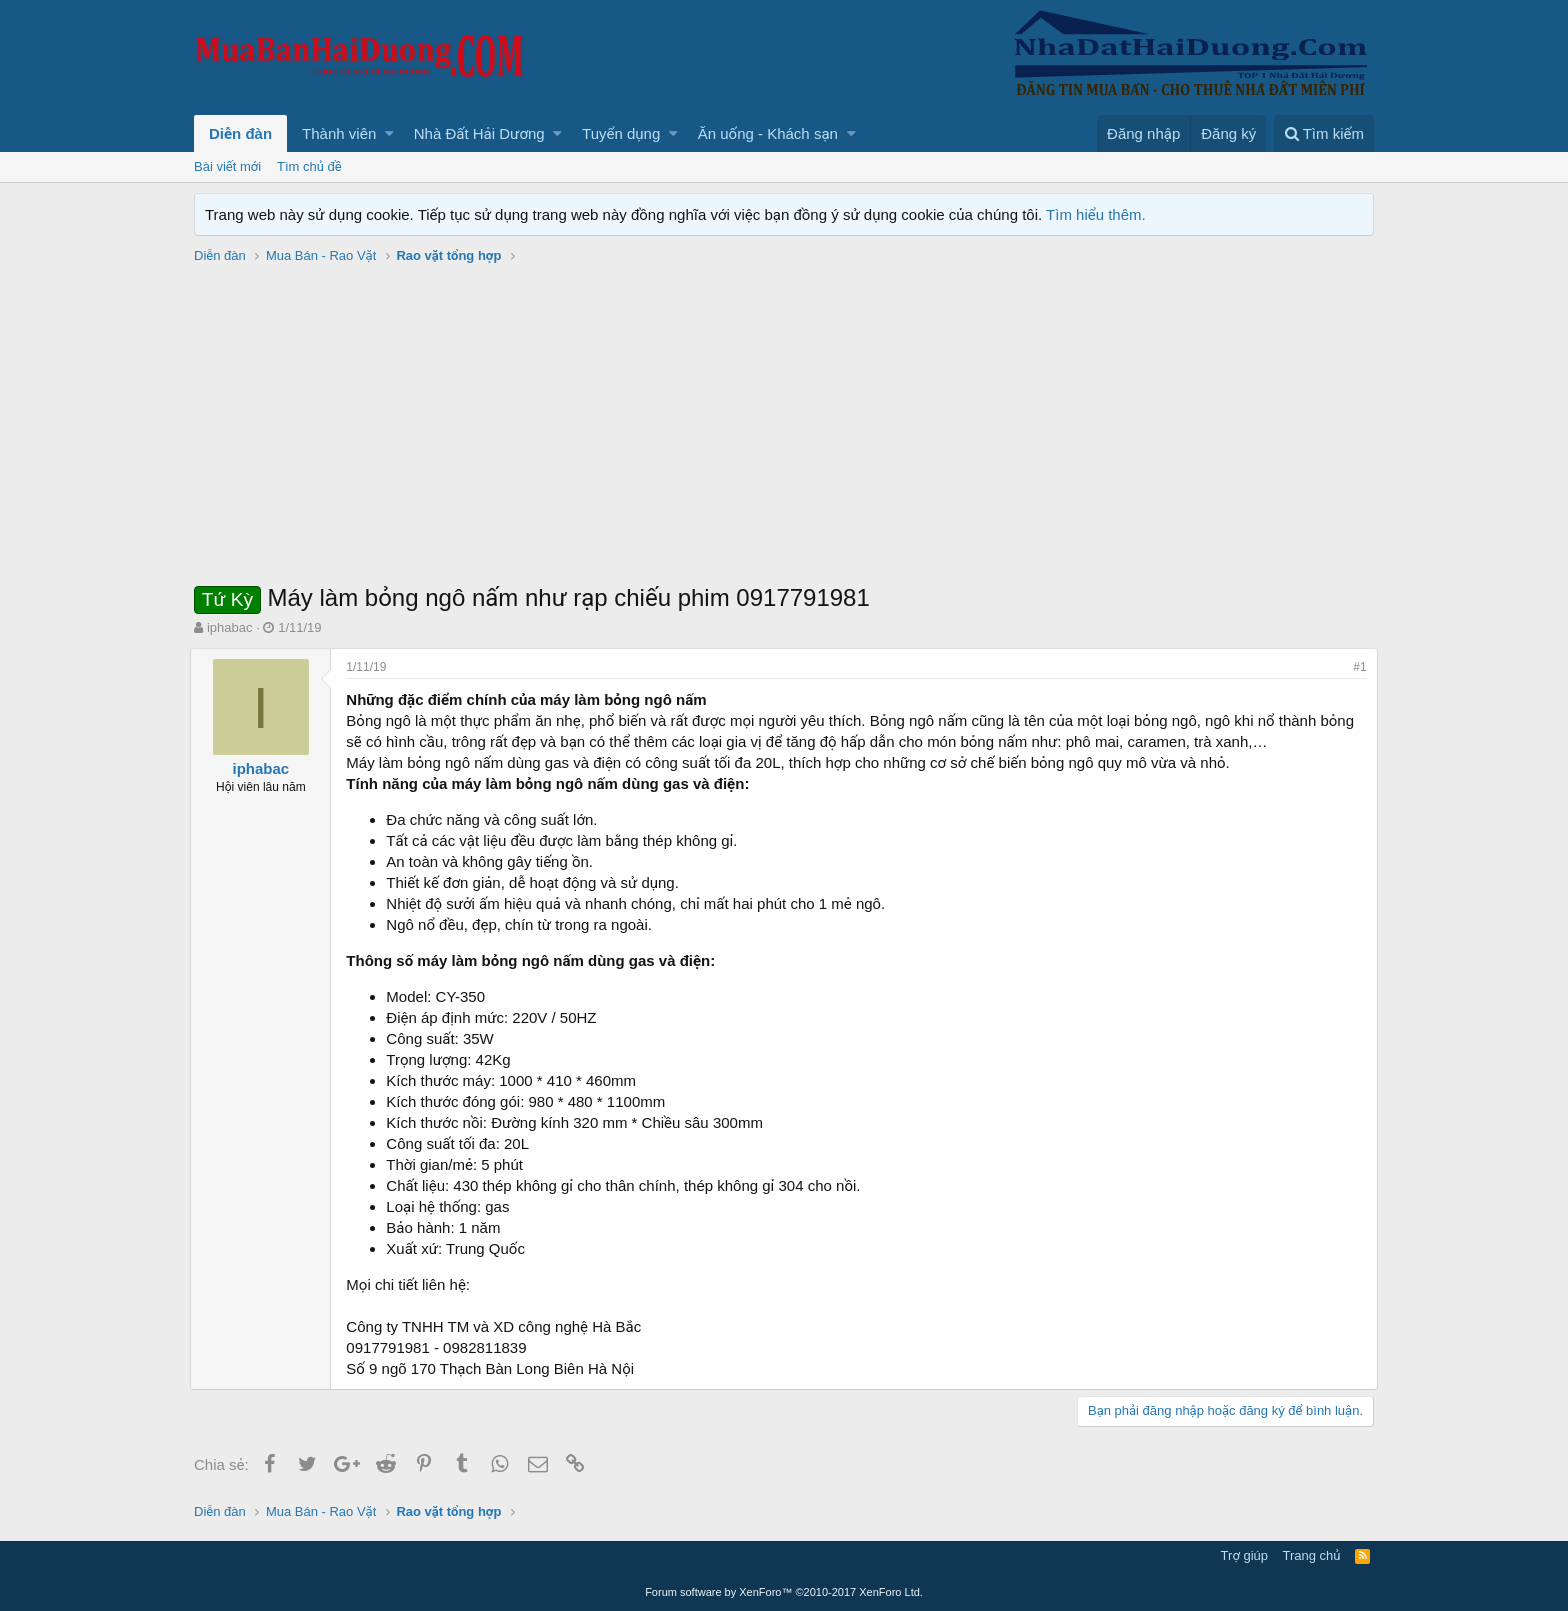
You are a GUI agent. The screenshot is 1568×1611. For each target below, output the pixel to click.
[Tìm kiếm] (1324, 133)
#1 (1356, 667)
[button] (389, 133)
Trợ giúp (1244, 1555)
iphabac (230, 627)
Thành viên (339, 133)
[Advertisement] (784, 431)
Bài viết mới (227, 166)
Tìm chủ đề (309, 166)
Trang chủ (1312, 1555)
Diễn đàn (240, 133)
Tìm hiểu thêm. (1096, 214)
